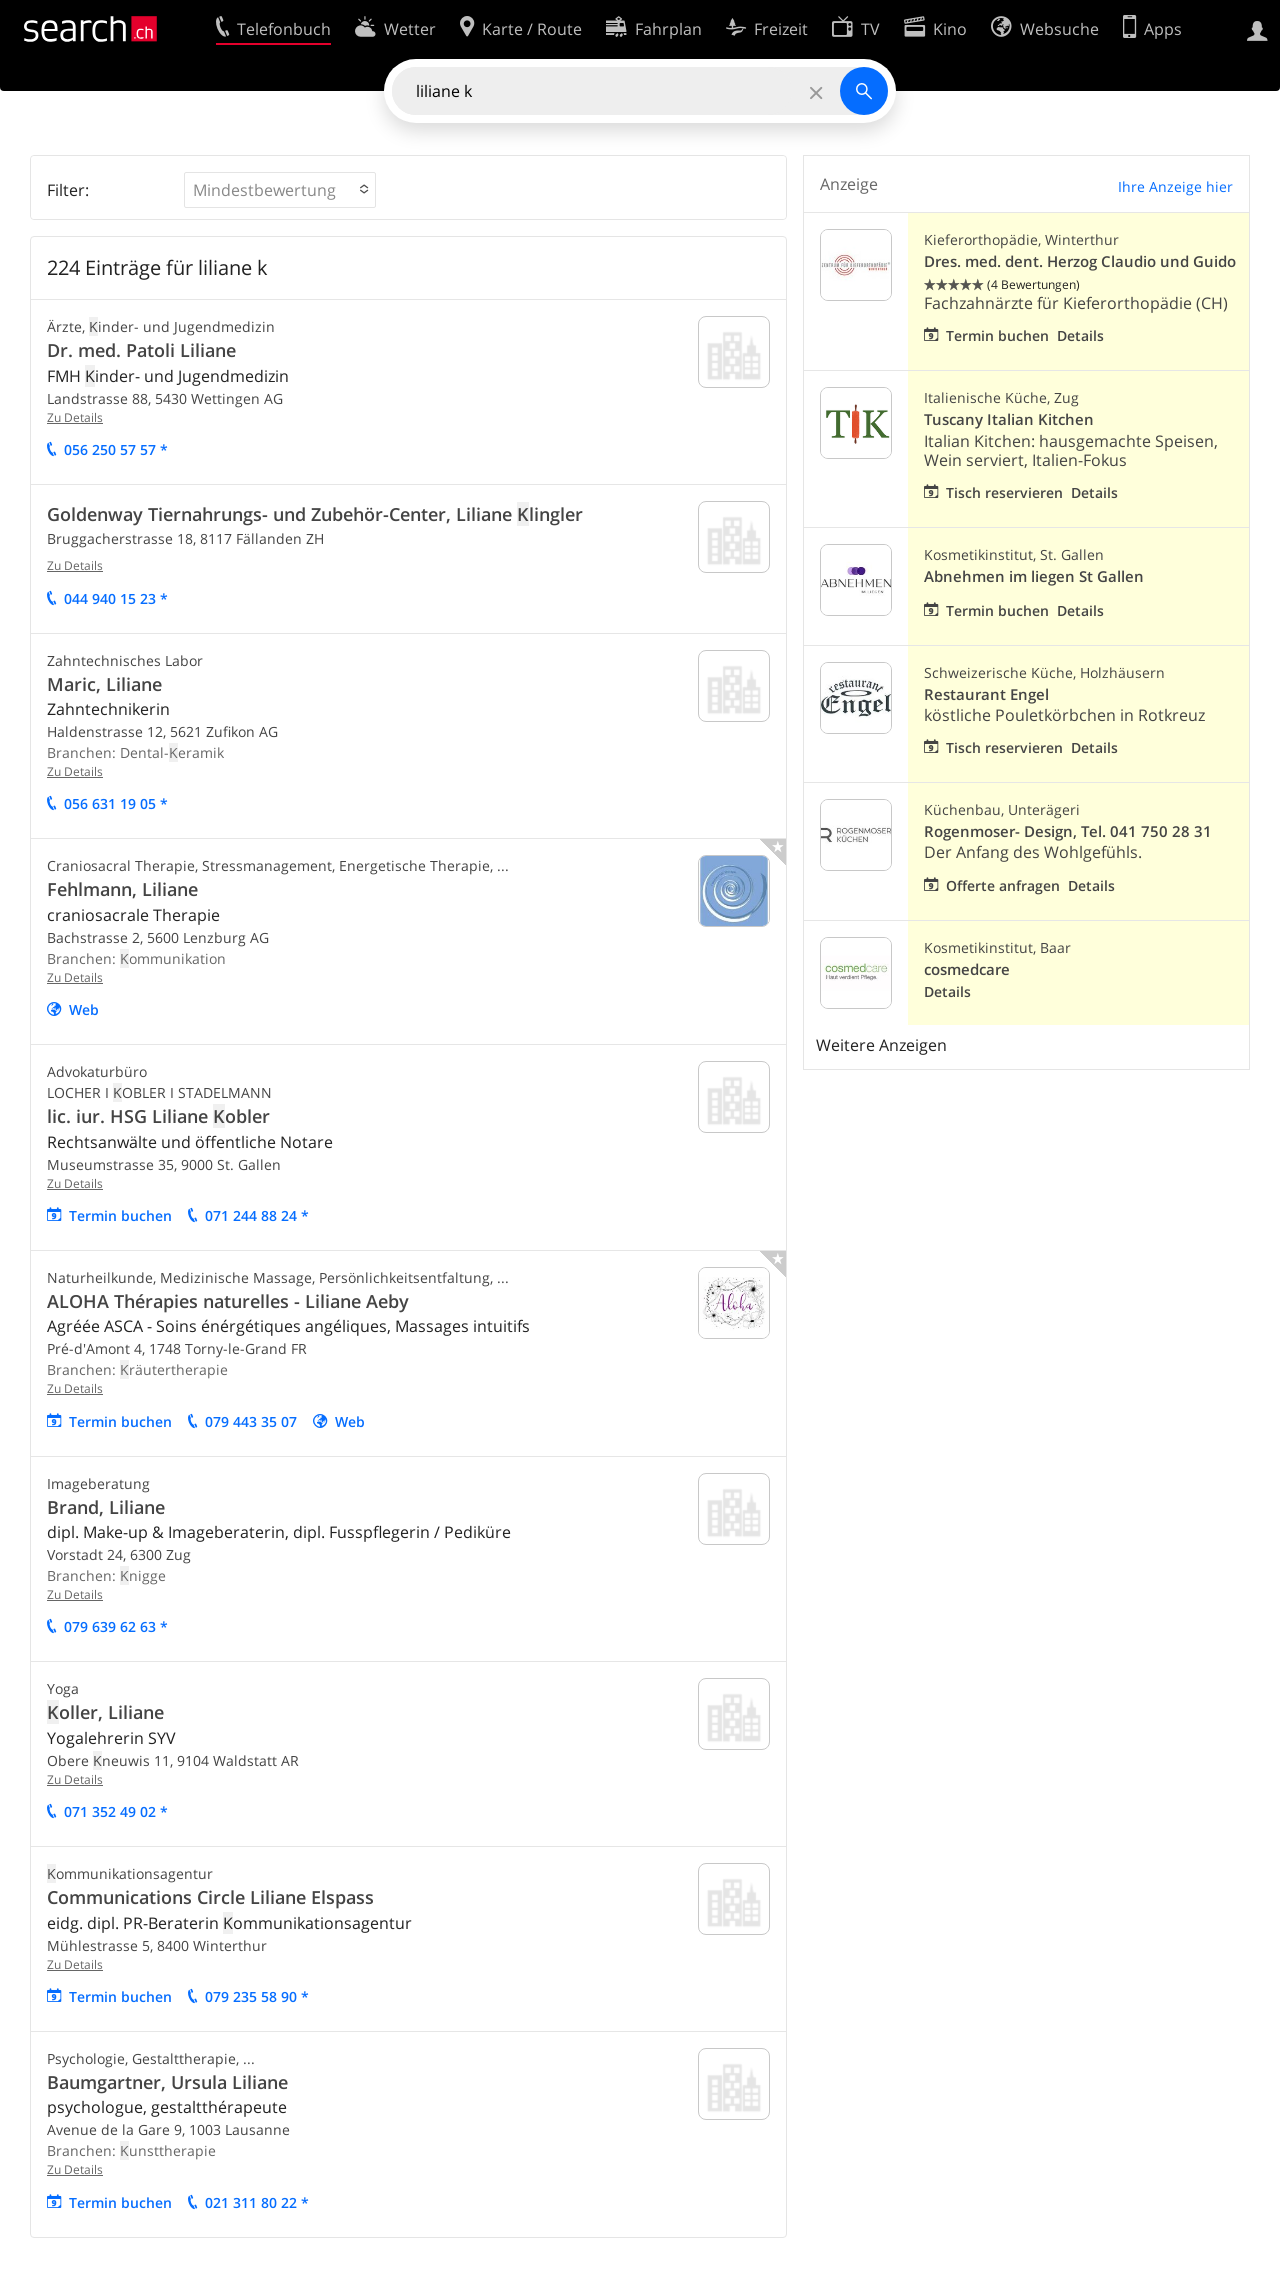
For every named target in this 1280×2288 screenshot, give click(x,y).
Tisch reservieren (1004, 492)
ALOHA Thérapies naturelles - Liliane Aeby (228, 1301)
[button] (280, 190)
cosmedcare (967, 969)
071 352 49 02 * (116, 1811)
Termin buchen (120, 1215)
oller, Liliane (105, 1712)
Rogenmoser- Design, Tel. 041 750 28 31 (1068, 831)
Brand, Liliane (106, 1507)
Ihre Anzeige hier (1175, 186)
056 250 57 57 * (116, 449)
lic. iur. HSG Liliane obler (158, 1116)
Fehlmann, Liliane (122, 889)
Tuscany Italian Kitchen (1009, 419)
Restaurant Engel (986, 694)
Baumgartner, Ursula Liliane (167, 2082)
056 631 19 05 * (116, 803)
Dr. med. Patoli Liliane (141, 350)
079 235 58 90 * (257, 1996)
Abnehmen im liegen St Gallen (1034, 576)
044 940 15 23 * (116, 598)
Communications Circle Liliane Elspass (210, 1897)
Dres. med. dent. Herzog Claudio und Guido (1080, 261)
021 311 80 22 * (257, 2202)
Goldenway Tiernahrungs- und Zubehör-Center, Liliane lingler (315, 514)
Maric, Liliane (104, 684)
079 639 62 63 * (116, 1626)
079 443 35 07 (251, 1421)
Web (84, 1009)
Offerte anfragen (1003, 885)
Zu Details (75, 417)
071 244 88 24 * (257, 1215)
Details (1080, 335)
